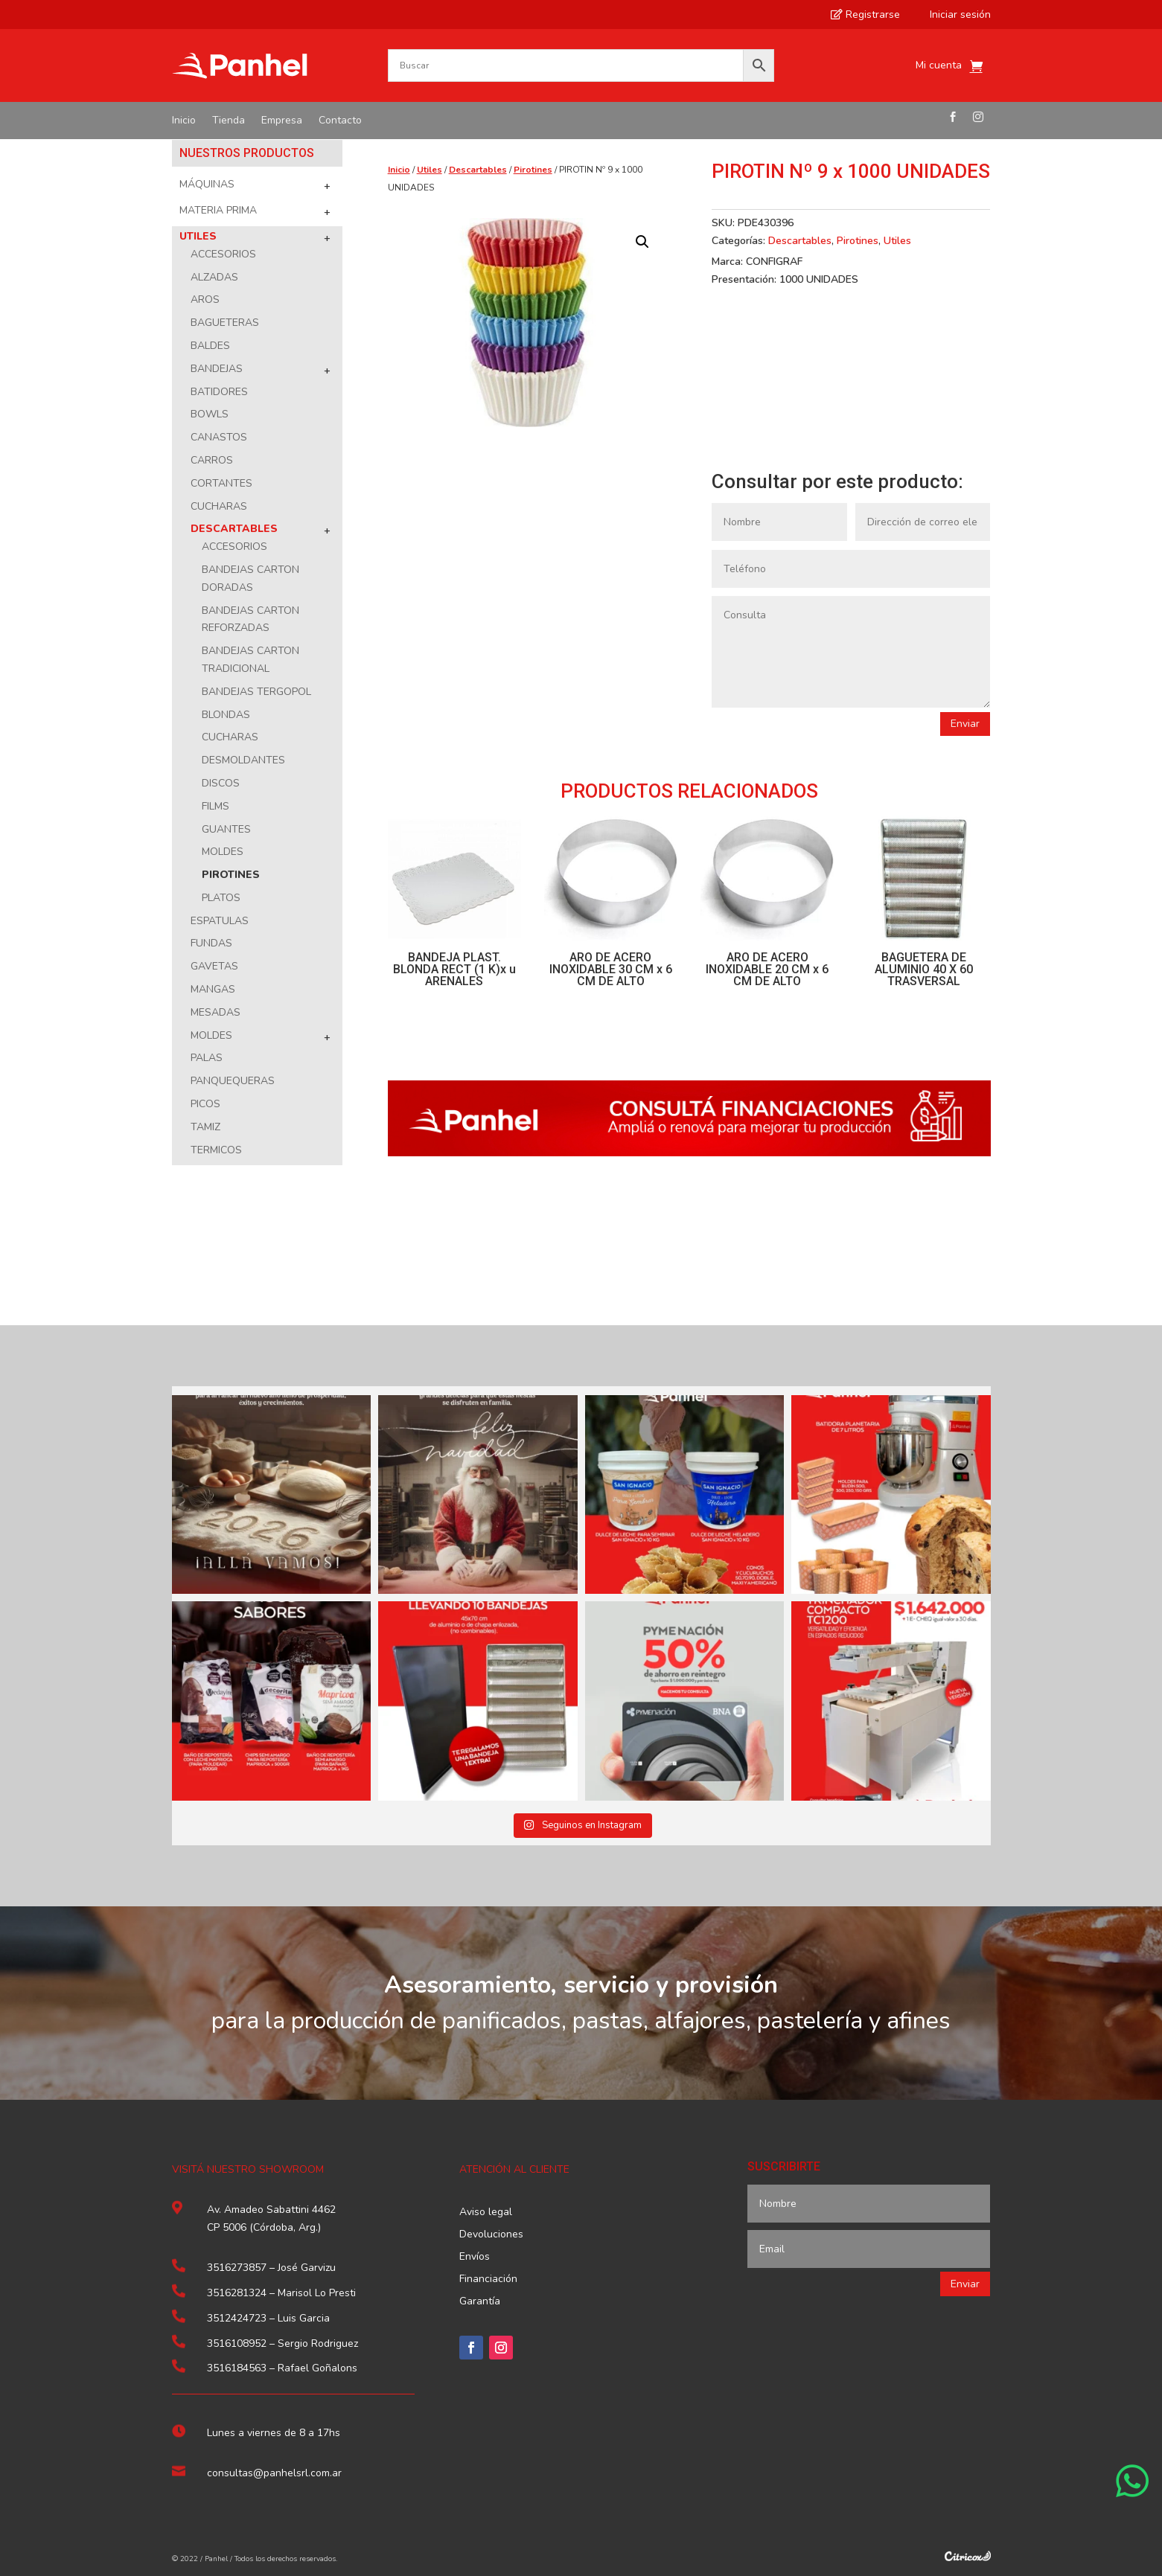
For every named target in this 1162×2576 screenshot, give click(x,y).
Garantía (479, 2302)
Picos (205, 1104)
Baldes (210, 346)
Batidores (219, 392)
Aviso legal (485, 2213)
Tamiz (205, 1127)
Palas (207, 1058)
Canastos (219, 437)
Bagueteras (225, 322)
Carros (212, 460)
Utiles (198, 236)
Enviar (965, 724)
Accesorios (223, 254)
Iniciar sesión (953, 15)
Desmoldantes (243, 760)
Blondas (226, 715)
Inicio (184, 121)
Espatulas (220, 921)
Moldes (222, 852)
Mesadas (215, 1012)
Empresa (281, 121)
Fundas (211, 943)
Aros (205, 299)
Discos (221, 783)
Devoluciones (491, 2235)
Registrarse (865, 15)
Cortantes (221, 483)
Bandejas (217, 369)
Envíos (474, 2257)
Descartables (234, 529)
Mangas (213, 989)
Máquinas (206, 184)
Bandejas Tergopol (256, 692)
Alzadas (214, 277)
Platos (221, 898)
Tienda (228, 121)
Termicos (216, 1150)
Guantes (226, 829)
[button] (642, 241)
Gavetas (214, 966)
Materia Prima (218, 210)
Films (215, 806)
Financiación (488, 2280)
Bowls (210, 414)
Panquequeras (233, 1081)
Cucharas (219, 506)
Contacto (340, 121)
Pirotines (231, 875)
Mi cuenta (939, 66)
